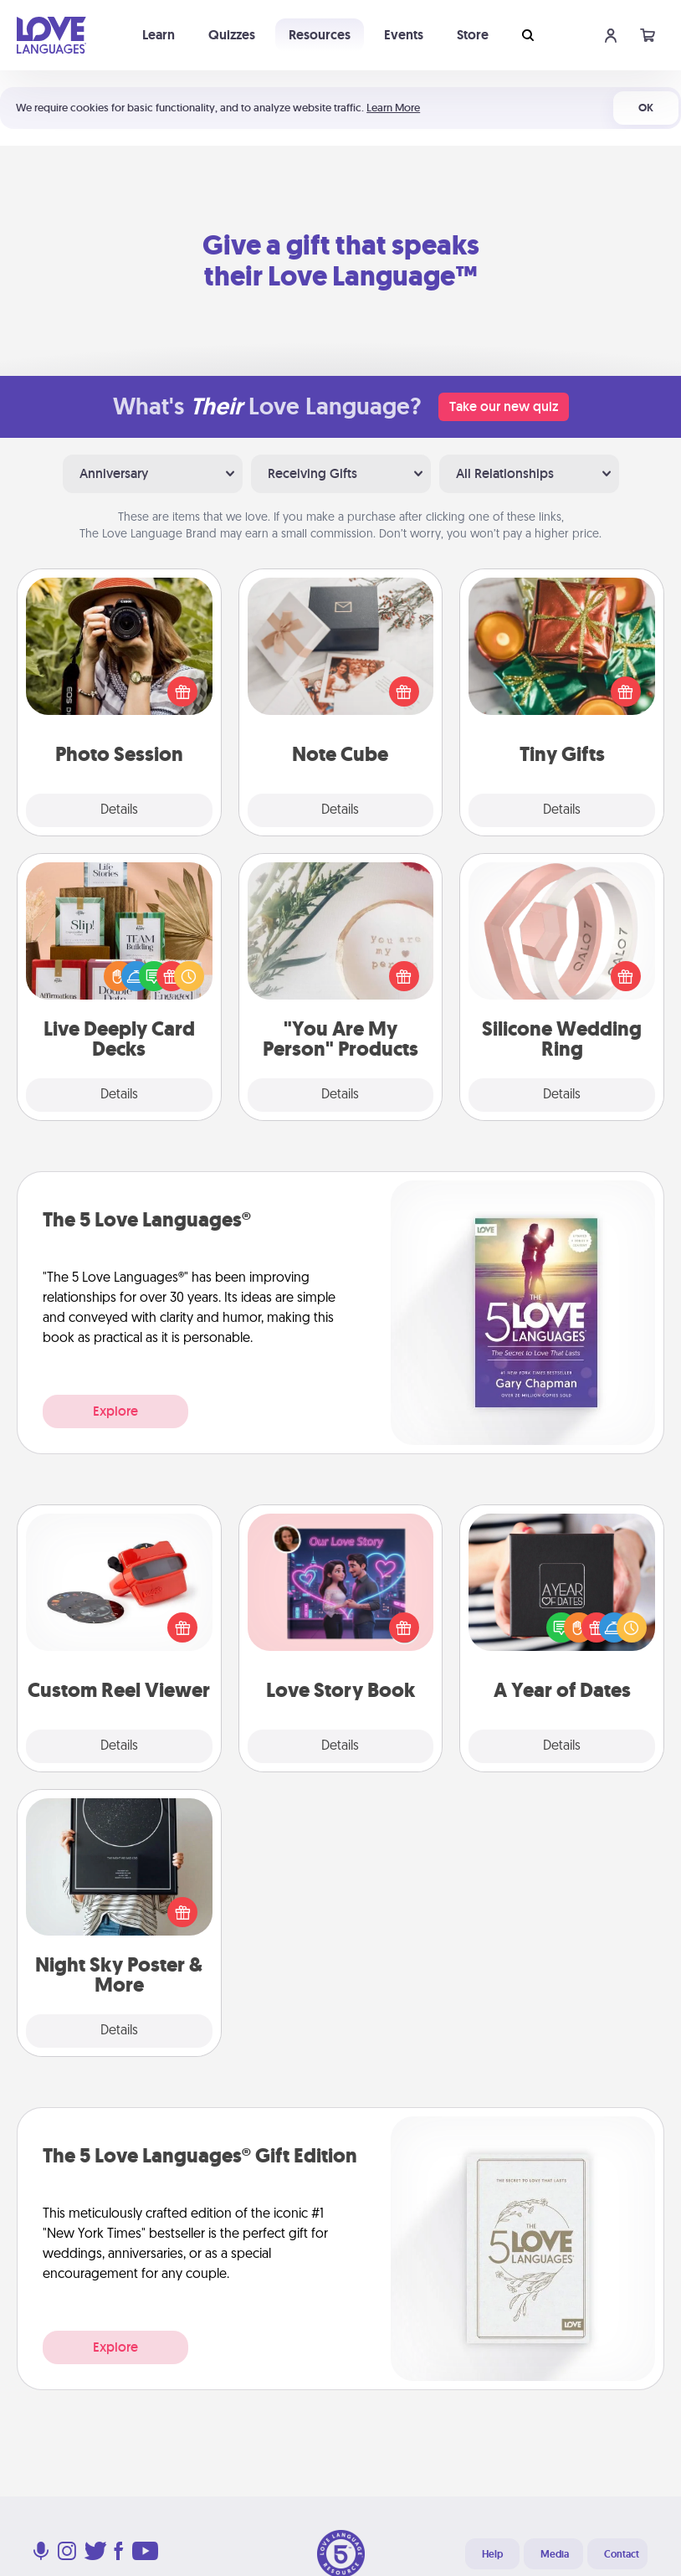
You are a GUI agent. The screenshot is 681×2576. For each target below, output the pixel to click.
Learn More (393, 107)
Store (473, 35)
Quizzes (231, 35)
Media (554, 2554)
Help (492, 2554)
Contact (621, 2554)
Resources (320, 35)
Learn (158, 35)
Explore (115, 1411)
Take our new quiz (503, 406)
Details (119, 810)
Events (403, 35)
